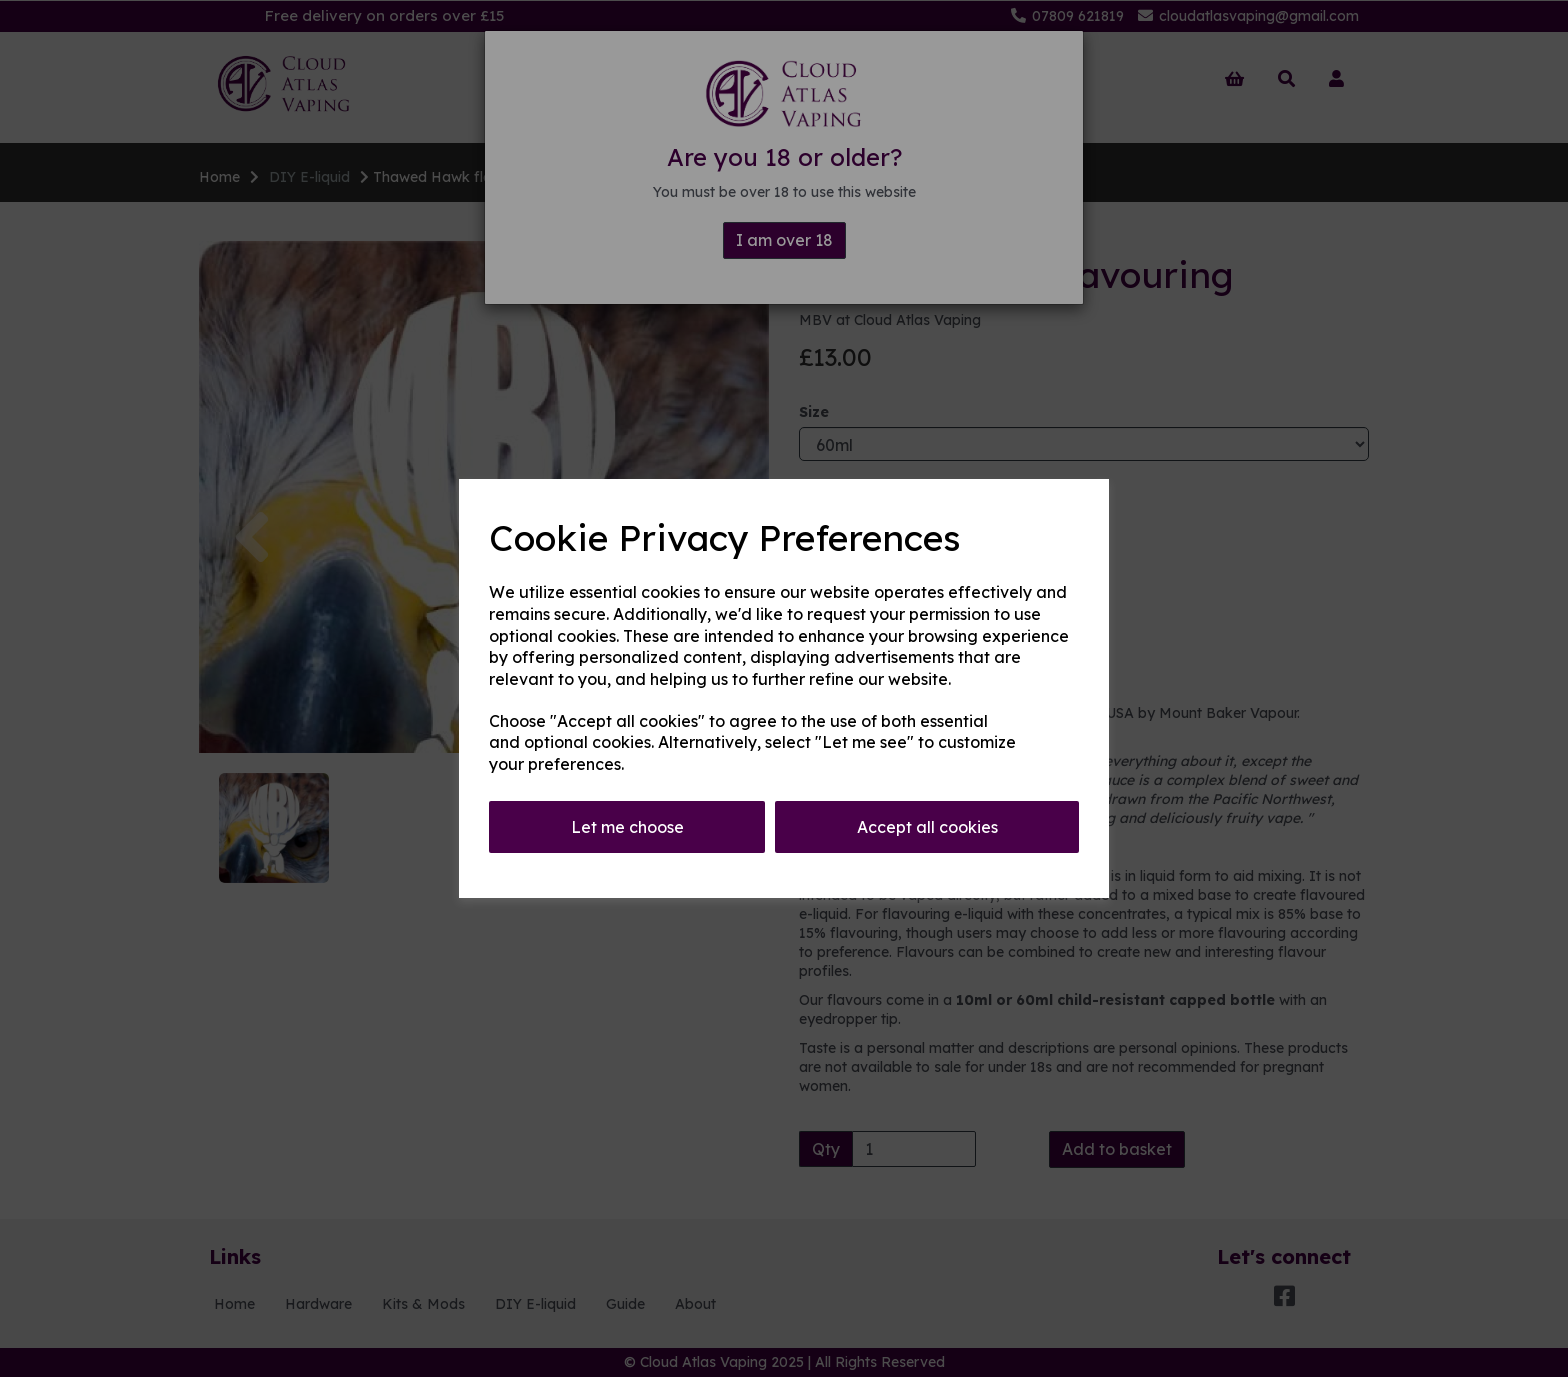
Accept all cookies (927, 827)
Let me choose (627, 827)
